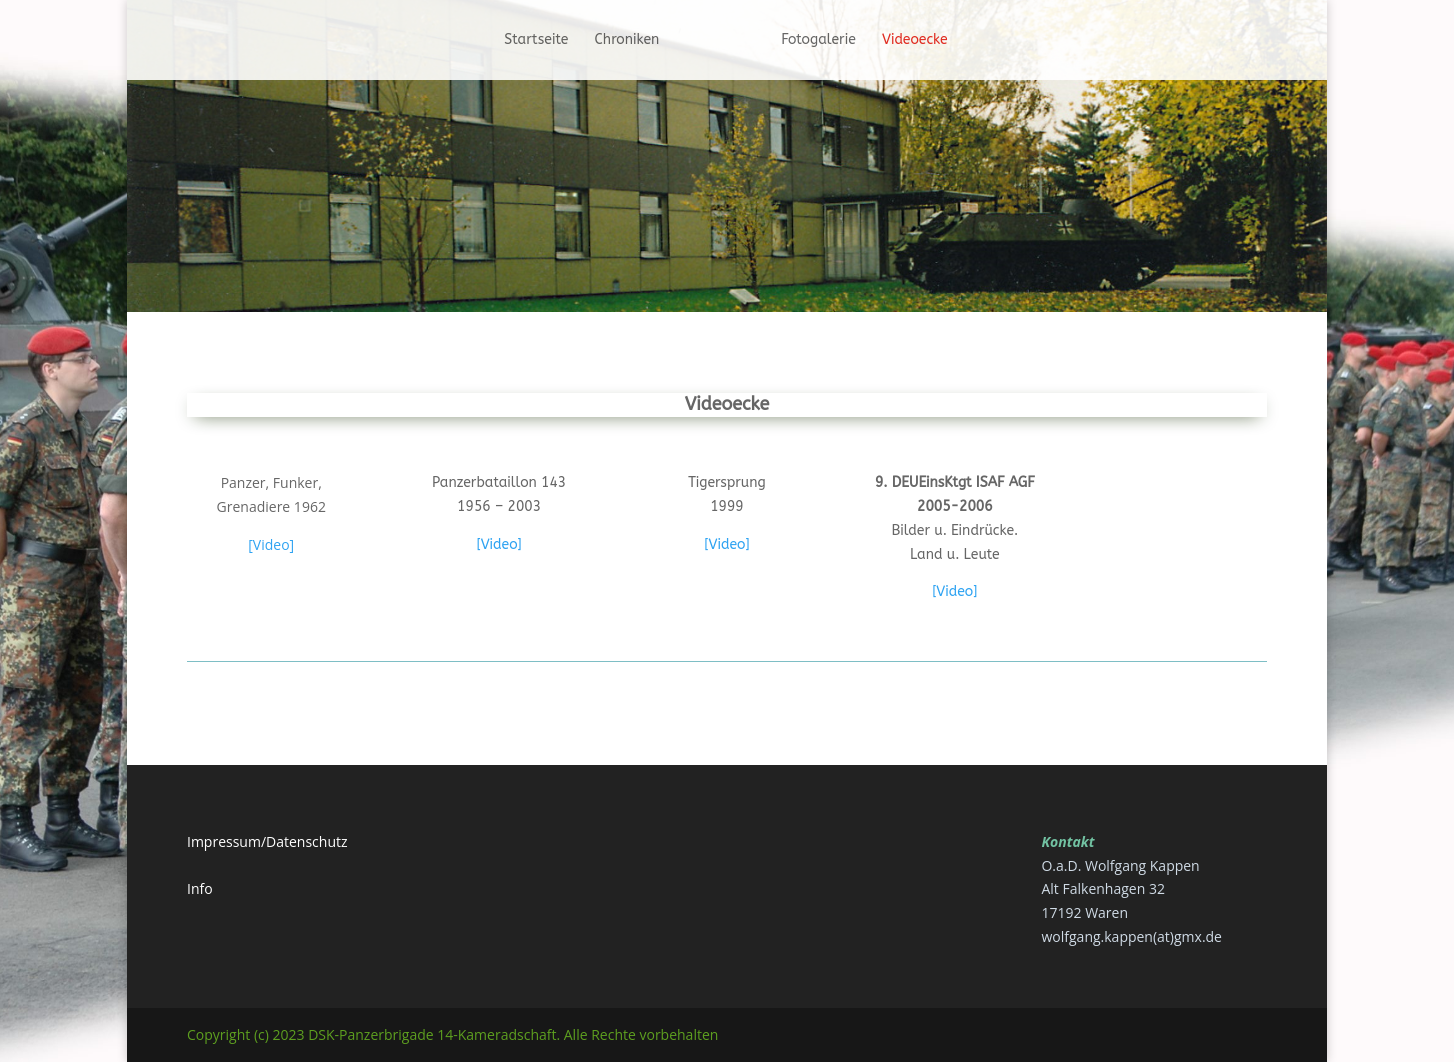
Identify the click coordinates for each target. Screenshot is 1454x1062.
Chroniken (627, 40)
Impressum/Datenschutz (267, 841)
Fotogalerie (818, 40)
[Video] (271, 544)
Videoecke (915, 40)
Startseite (536, 40)
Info (200, 888)
